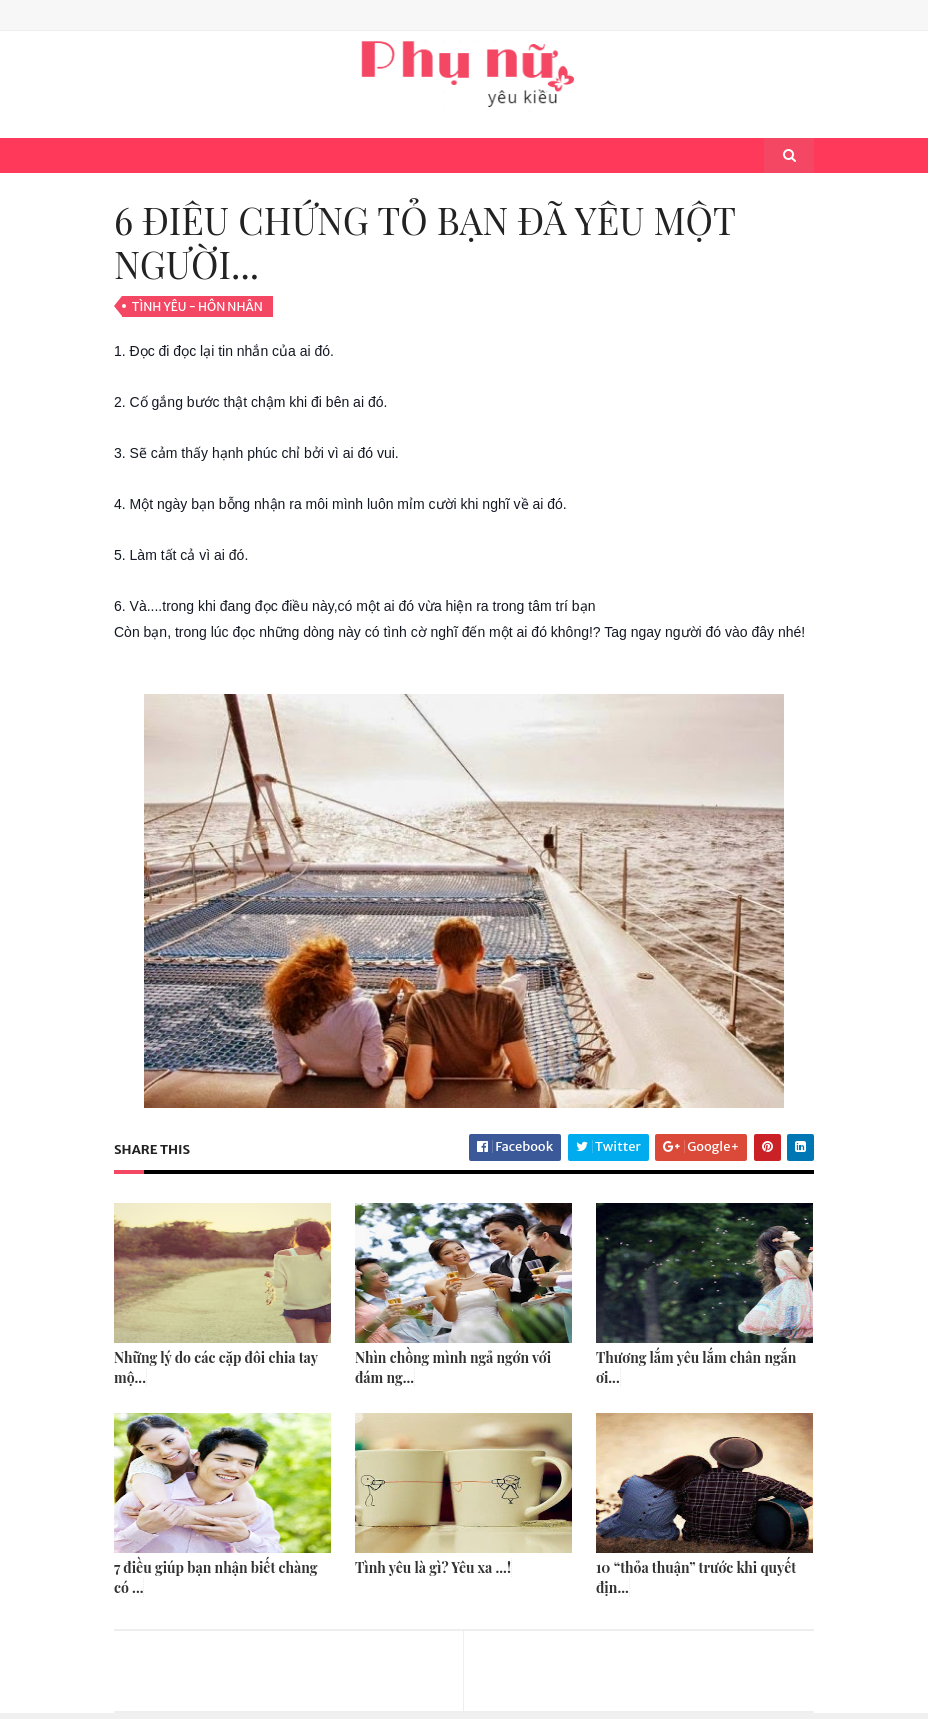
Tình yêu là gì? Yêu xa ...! (433, 1567)
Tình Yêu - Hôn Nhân (197, 306)
